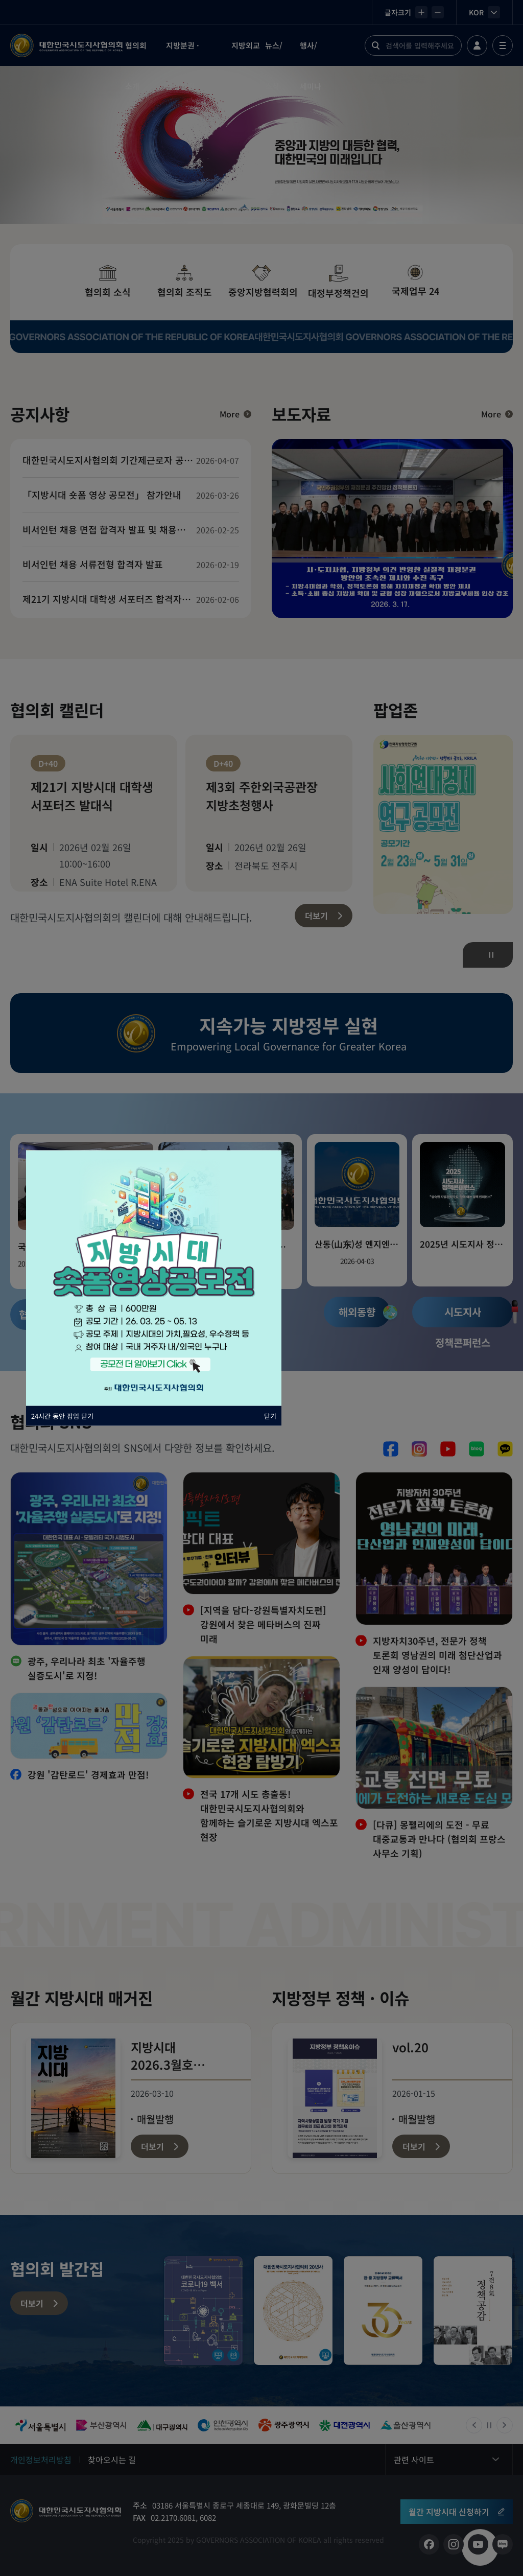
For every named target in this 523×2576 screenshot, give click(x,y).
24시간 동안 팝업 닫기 (62, 1416)
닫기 (270, 1416)
